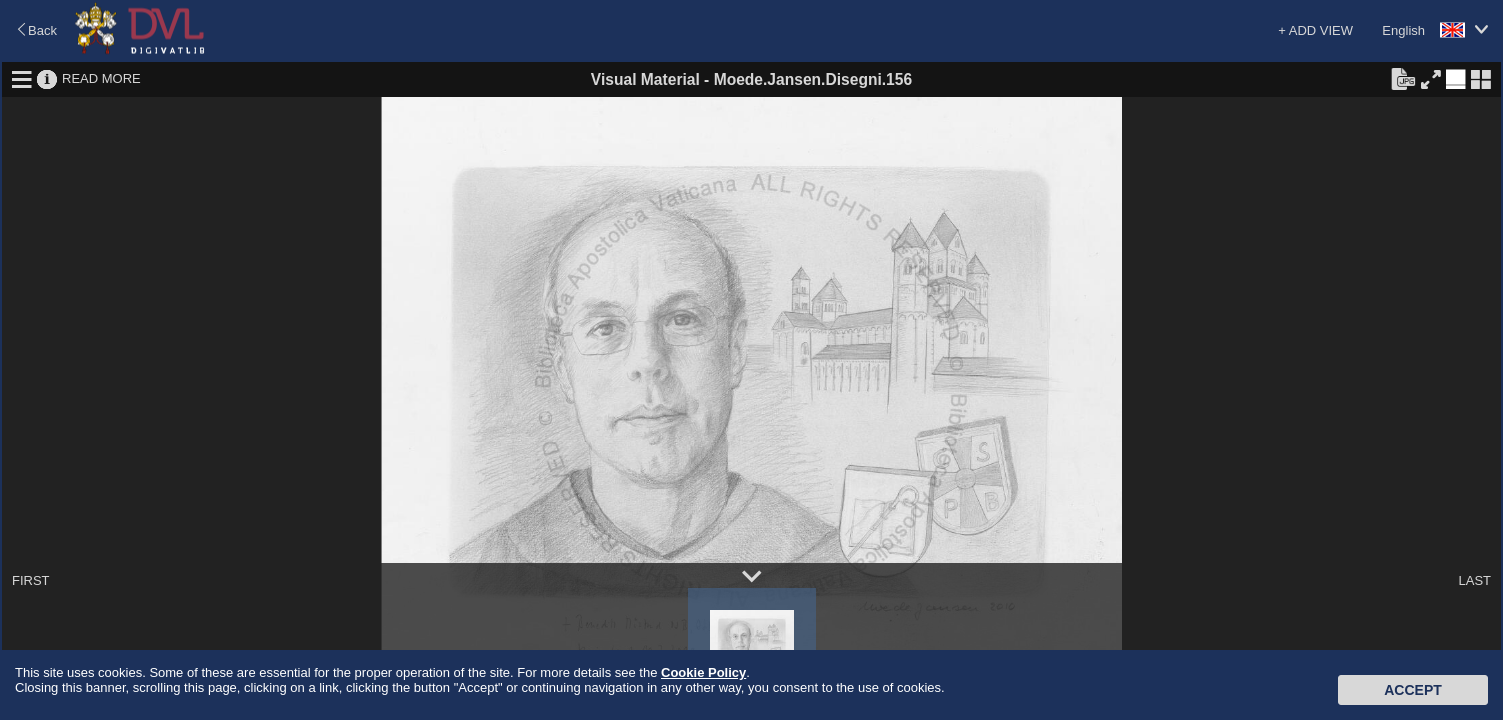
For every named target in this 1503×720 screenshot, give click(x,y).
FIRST (31, 580)
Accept (1413, 690)
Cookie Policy (703, 672)
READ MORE (101, 78)
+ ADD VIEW (1315, 30)
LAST (1474, 580)
